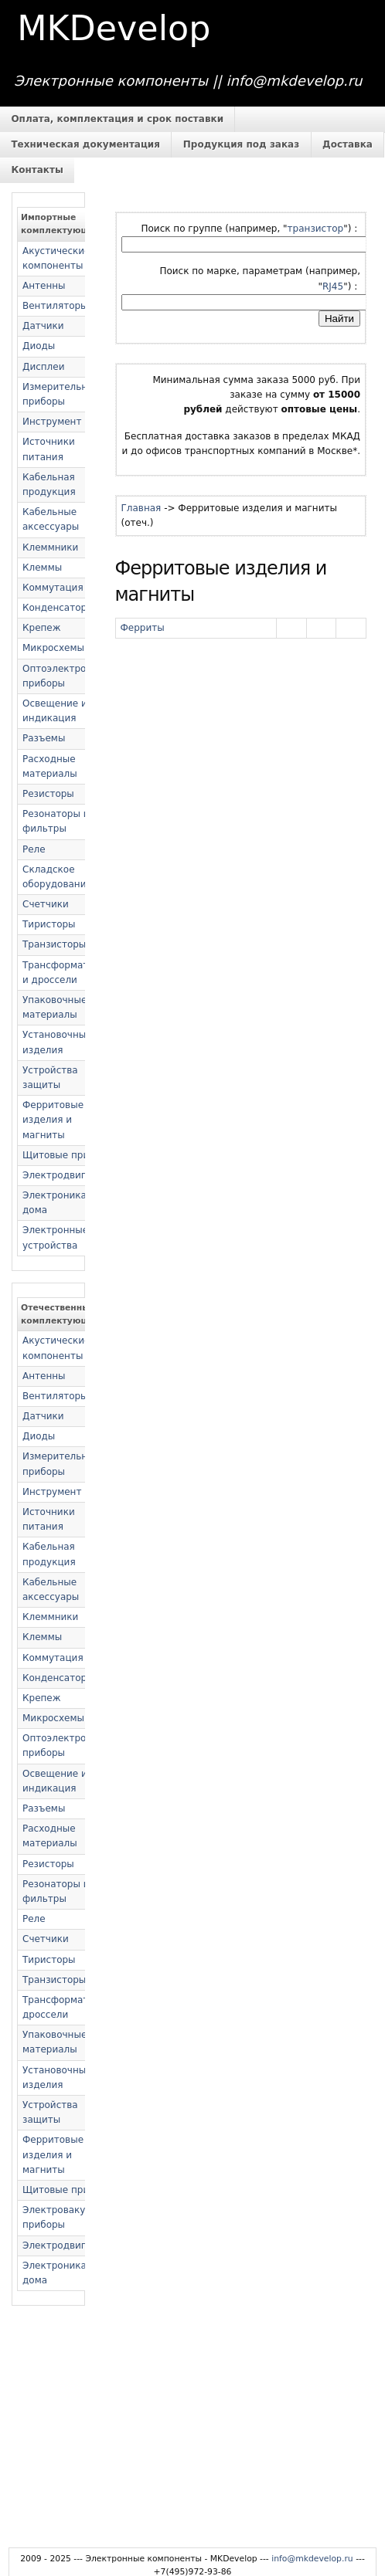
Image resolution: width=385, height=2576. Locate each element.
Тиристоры (49, 924)
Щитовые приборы (68, 1155)
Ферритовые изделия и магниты (52, 1120)
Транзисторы (54, 944)
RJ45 (332, 286)
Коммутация (52, 587)
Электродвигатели (68, 1175)
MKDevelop (113, 28)
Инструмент (51, 421)
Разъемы (43, 738)
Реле (34, 849)
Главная (141, 508)
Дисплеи (43, 366)
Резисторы (48, 793)
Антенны (44, 285)
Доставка (347, 144)
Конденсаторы (58, 607)
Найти (339, 318)
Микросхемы (53, 647)
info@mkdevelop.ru (312, 2559)
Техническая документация (85, 144)
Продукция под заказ (241, 144)
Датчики (43, 325)
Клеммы (42, 567)
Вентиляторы (55, 305)
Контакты (37, 169)
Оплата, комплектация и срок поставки (117, 119)
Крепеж (41, 627)
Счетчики (45, 904)
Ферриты (143, 627)
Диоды (38, 346)
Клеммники (50, 547)
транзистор (316, 228)
